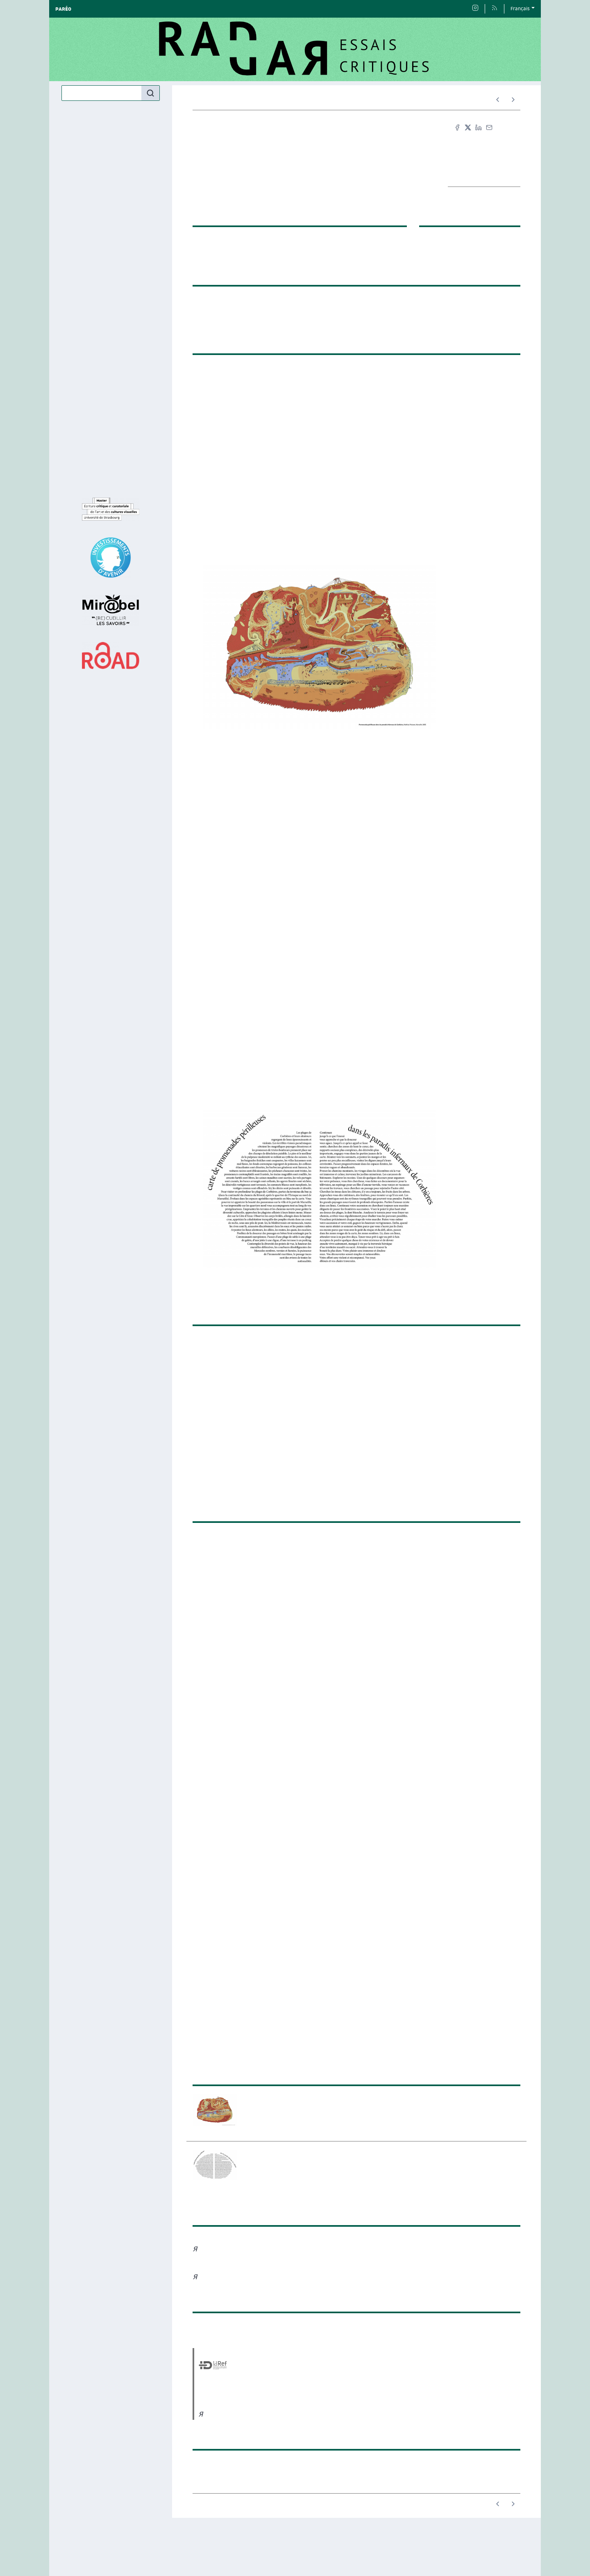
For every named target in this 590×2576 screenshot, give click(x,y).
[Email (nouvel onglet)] (489, 127)
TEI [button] (484, 169)
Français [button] (520, 8)
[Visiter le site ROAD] (110, 655)
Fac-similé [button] (482, 155)
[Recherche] (102, 93)
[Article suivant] (512, 99)
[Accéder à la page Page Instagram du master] (475, 9)
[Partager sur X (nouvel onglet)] (468, 127)
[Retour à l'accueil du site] (295, 49)
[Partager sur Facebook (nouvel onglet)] (457, 127)
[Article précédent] (497, 99)
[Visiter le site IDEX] (110, 557)
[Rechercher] (150, 93)
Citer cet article (484, 141)
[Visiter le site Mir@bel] (110, 610)
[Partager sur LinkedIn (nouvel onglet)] (478, 127)
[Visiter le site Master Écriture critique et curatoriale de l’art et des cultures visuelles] (110, 509)
